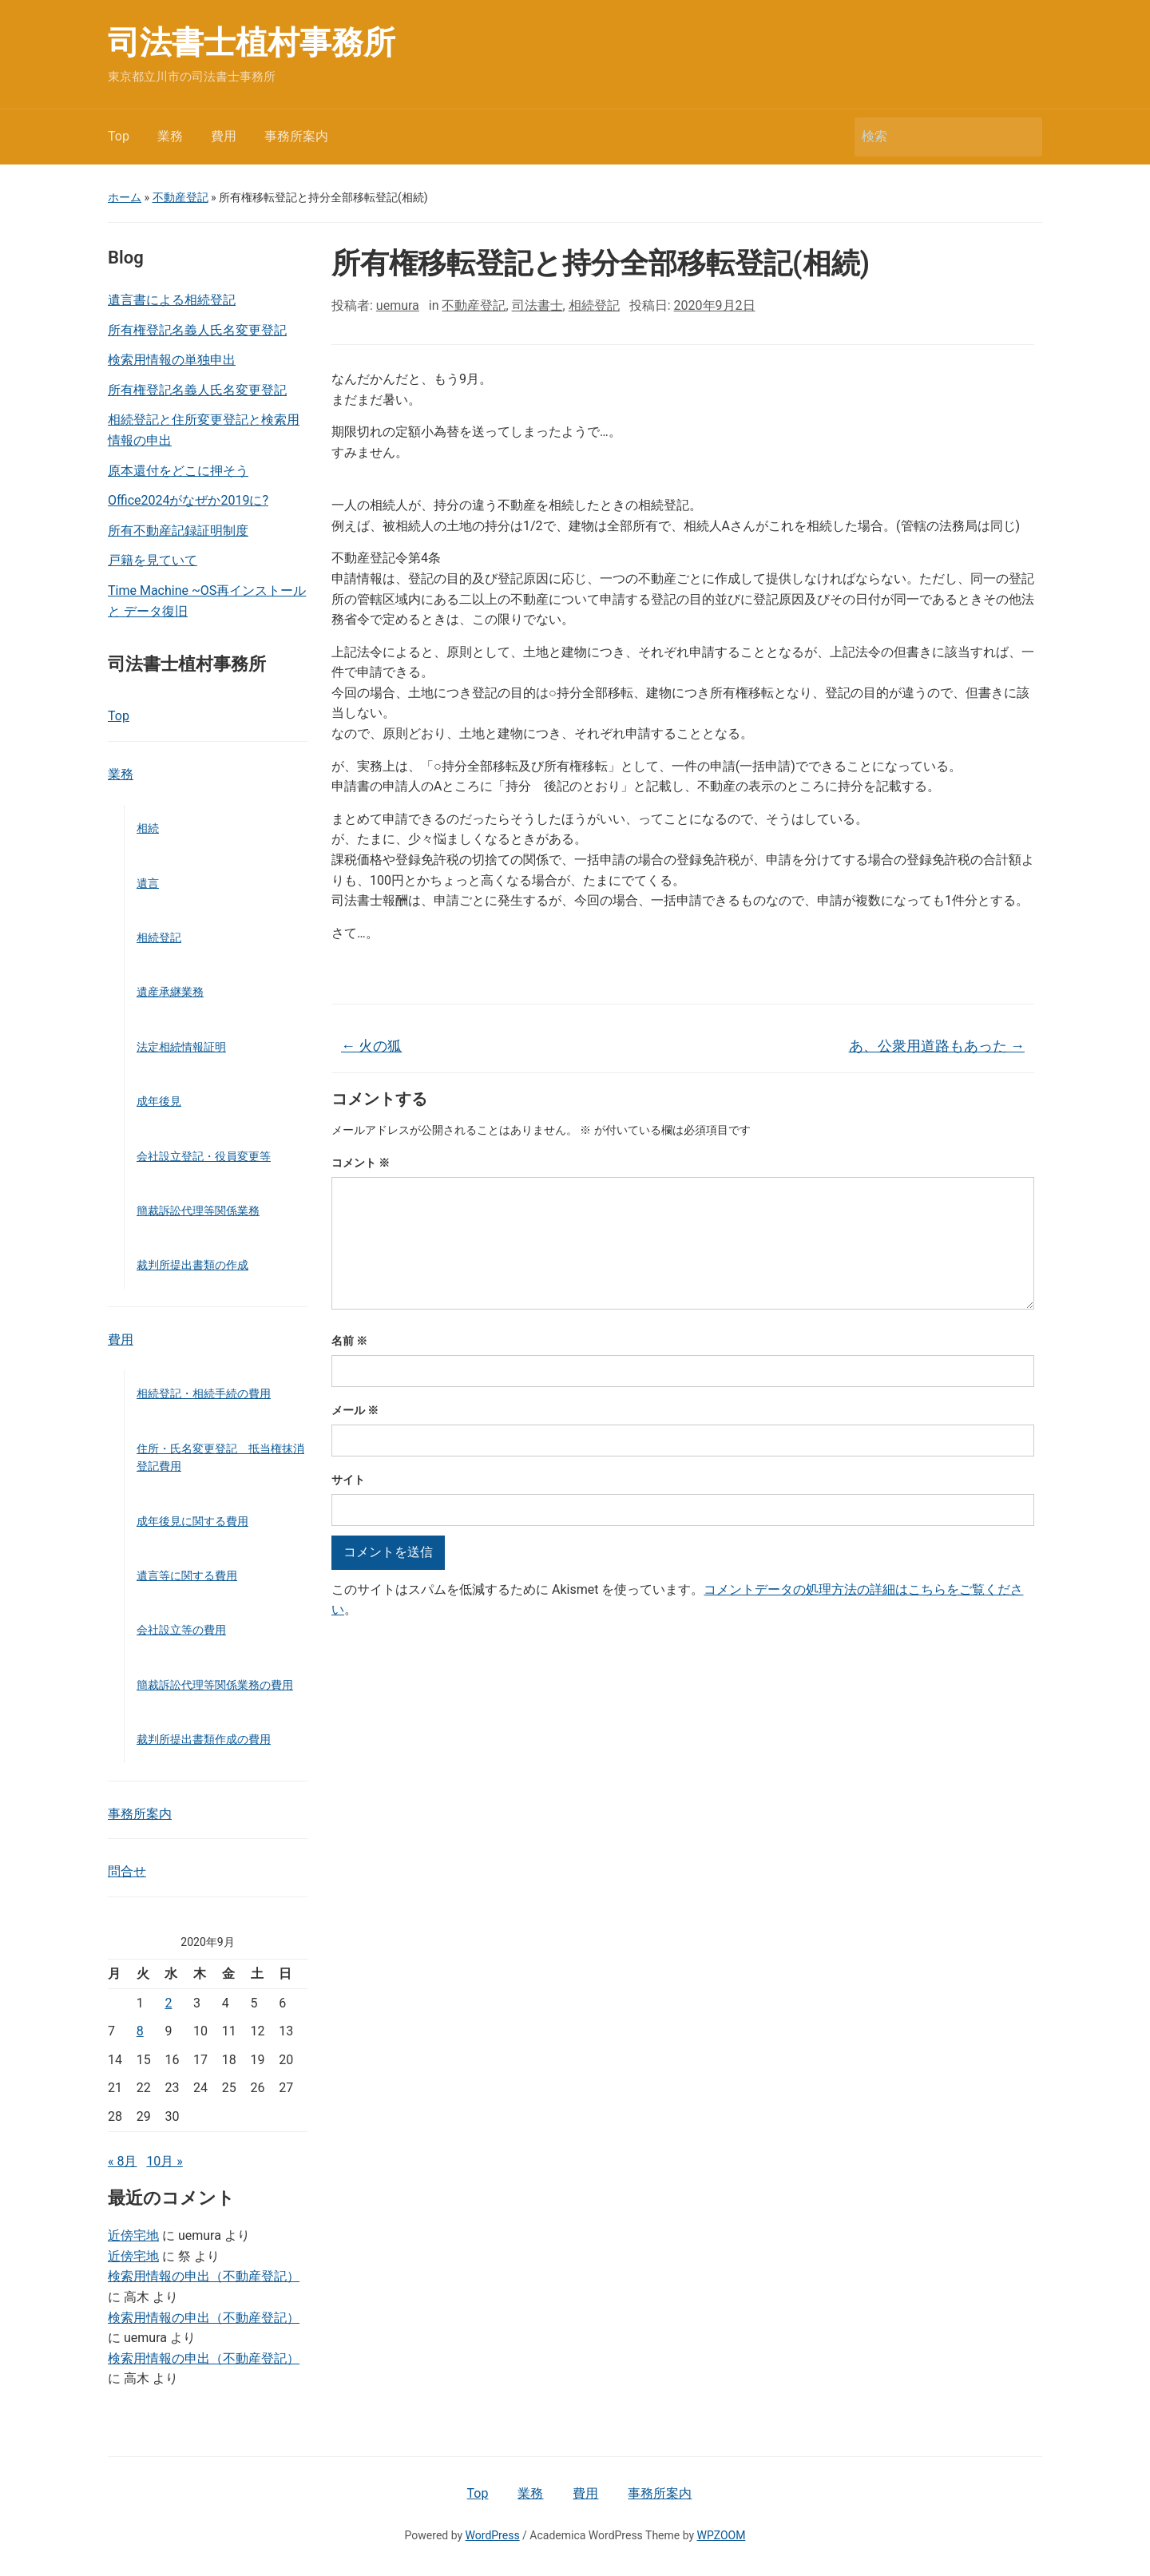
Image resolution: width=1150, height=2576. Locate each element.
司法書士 (537, 305)
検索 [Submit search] (1022, 137)
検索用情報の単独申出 (172, 359)
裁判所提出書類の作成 (192, 1264)
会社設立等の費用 (181, 1629)
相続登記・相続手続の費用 (204, 1393)
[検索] (933, 137)
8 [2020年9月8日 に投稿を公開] (140, 2031)
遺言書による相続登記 (172, 299)
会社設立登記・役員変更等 (204, 1156)
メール (355, 1410)
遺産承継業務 (170, 991)
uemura (397, 305)
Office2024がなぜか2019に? (188, 500)
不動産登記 (180, 197)
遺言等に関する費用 (187, 1575)
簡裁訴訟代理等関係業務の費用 (215, 1684)
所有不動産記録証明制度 (178, 530)
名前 (349, 1340)
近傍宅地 (133, 2235)
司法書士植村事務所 (251, 42)
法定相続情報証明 (181, 1046)
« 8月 (122, 2161)
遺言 (148, 883)
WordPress (493, 2535)
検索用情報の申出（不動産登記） (203, 2276)
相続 (148, 828)
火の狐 (371, 1045)
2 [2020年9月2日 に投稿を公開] (168, 2003)
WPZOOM (721, 2535)
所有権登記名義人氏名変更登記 (197, 330)
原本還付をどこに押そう (178, 470)
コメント (360, 1162)
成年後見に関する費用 (192, 1521)
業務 (170, 136)
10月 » (164, 2161)
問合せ (127, 1871)
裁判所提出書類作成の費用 (204, 1739)
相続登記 (159, 937)
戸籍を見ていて (152, 560)
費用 (223, 136)
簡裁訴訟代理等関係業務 (198, 1210)
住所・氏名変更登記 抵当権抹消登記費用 (220, 1457)
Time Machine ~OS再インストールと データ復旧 (207, 601)
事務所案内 (296, 136)
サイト (348, 1479)
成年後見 (159, 1101)
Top (118, 136)
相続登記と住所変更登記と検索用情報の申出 (203, 430)
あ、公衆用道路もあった (937, 1045)
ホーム (124, 197)
